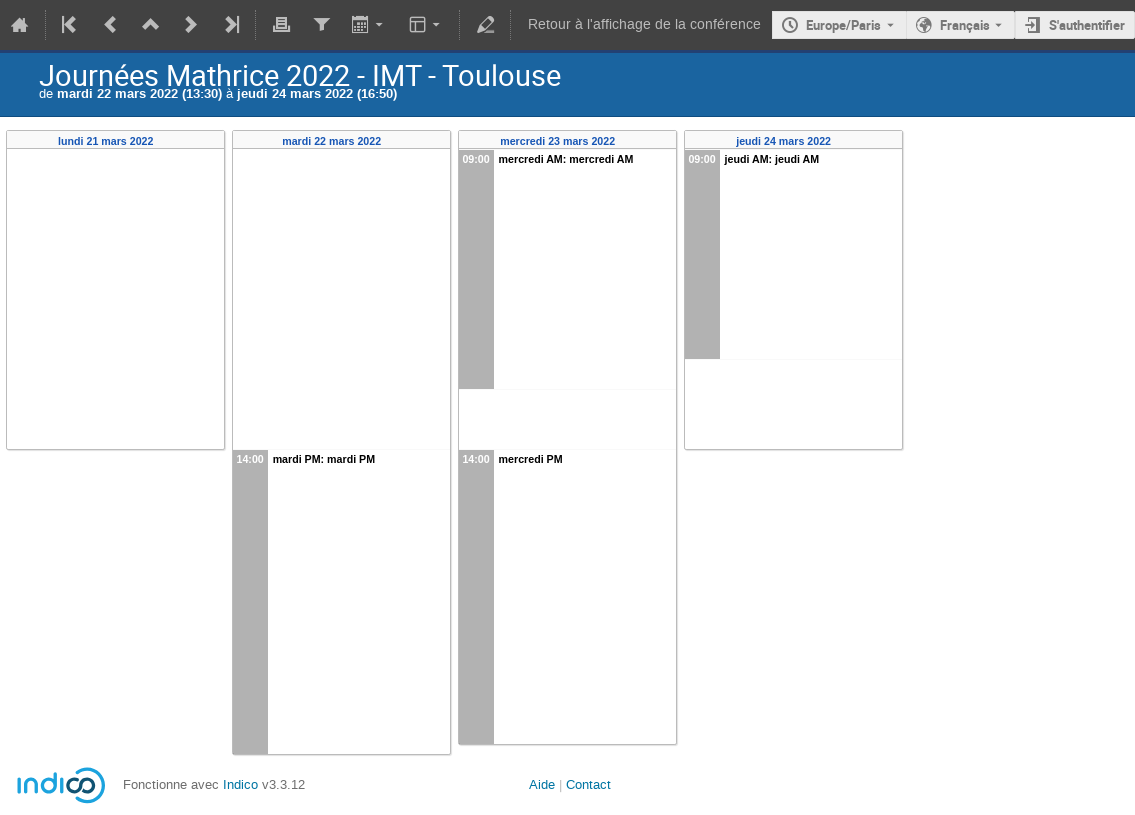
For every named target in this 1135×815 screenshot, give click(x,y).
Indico (240, 784)
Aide (542, 784)
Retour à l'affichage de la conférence (644, 24)
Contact (588, 784)
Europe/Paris (843, 25)
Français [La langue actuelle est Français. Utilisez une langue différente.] (965, 25)
